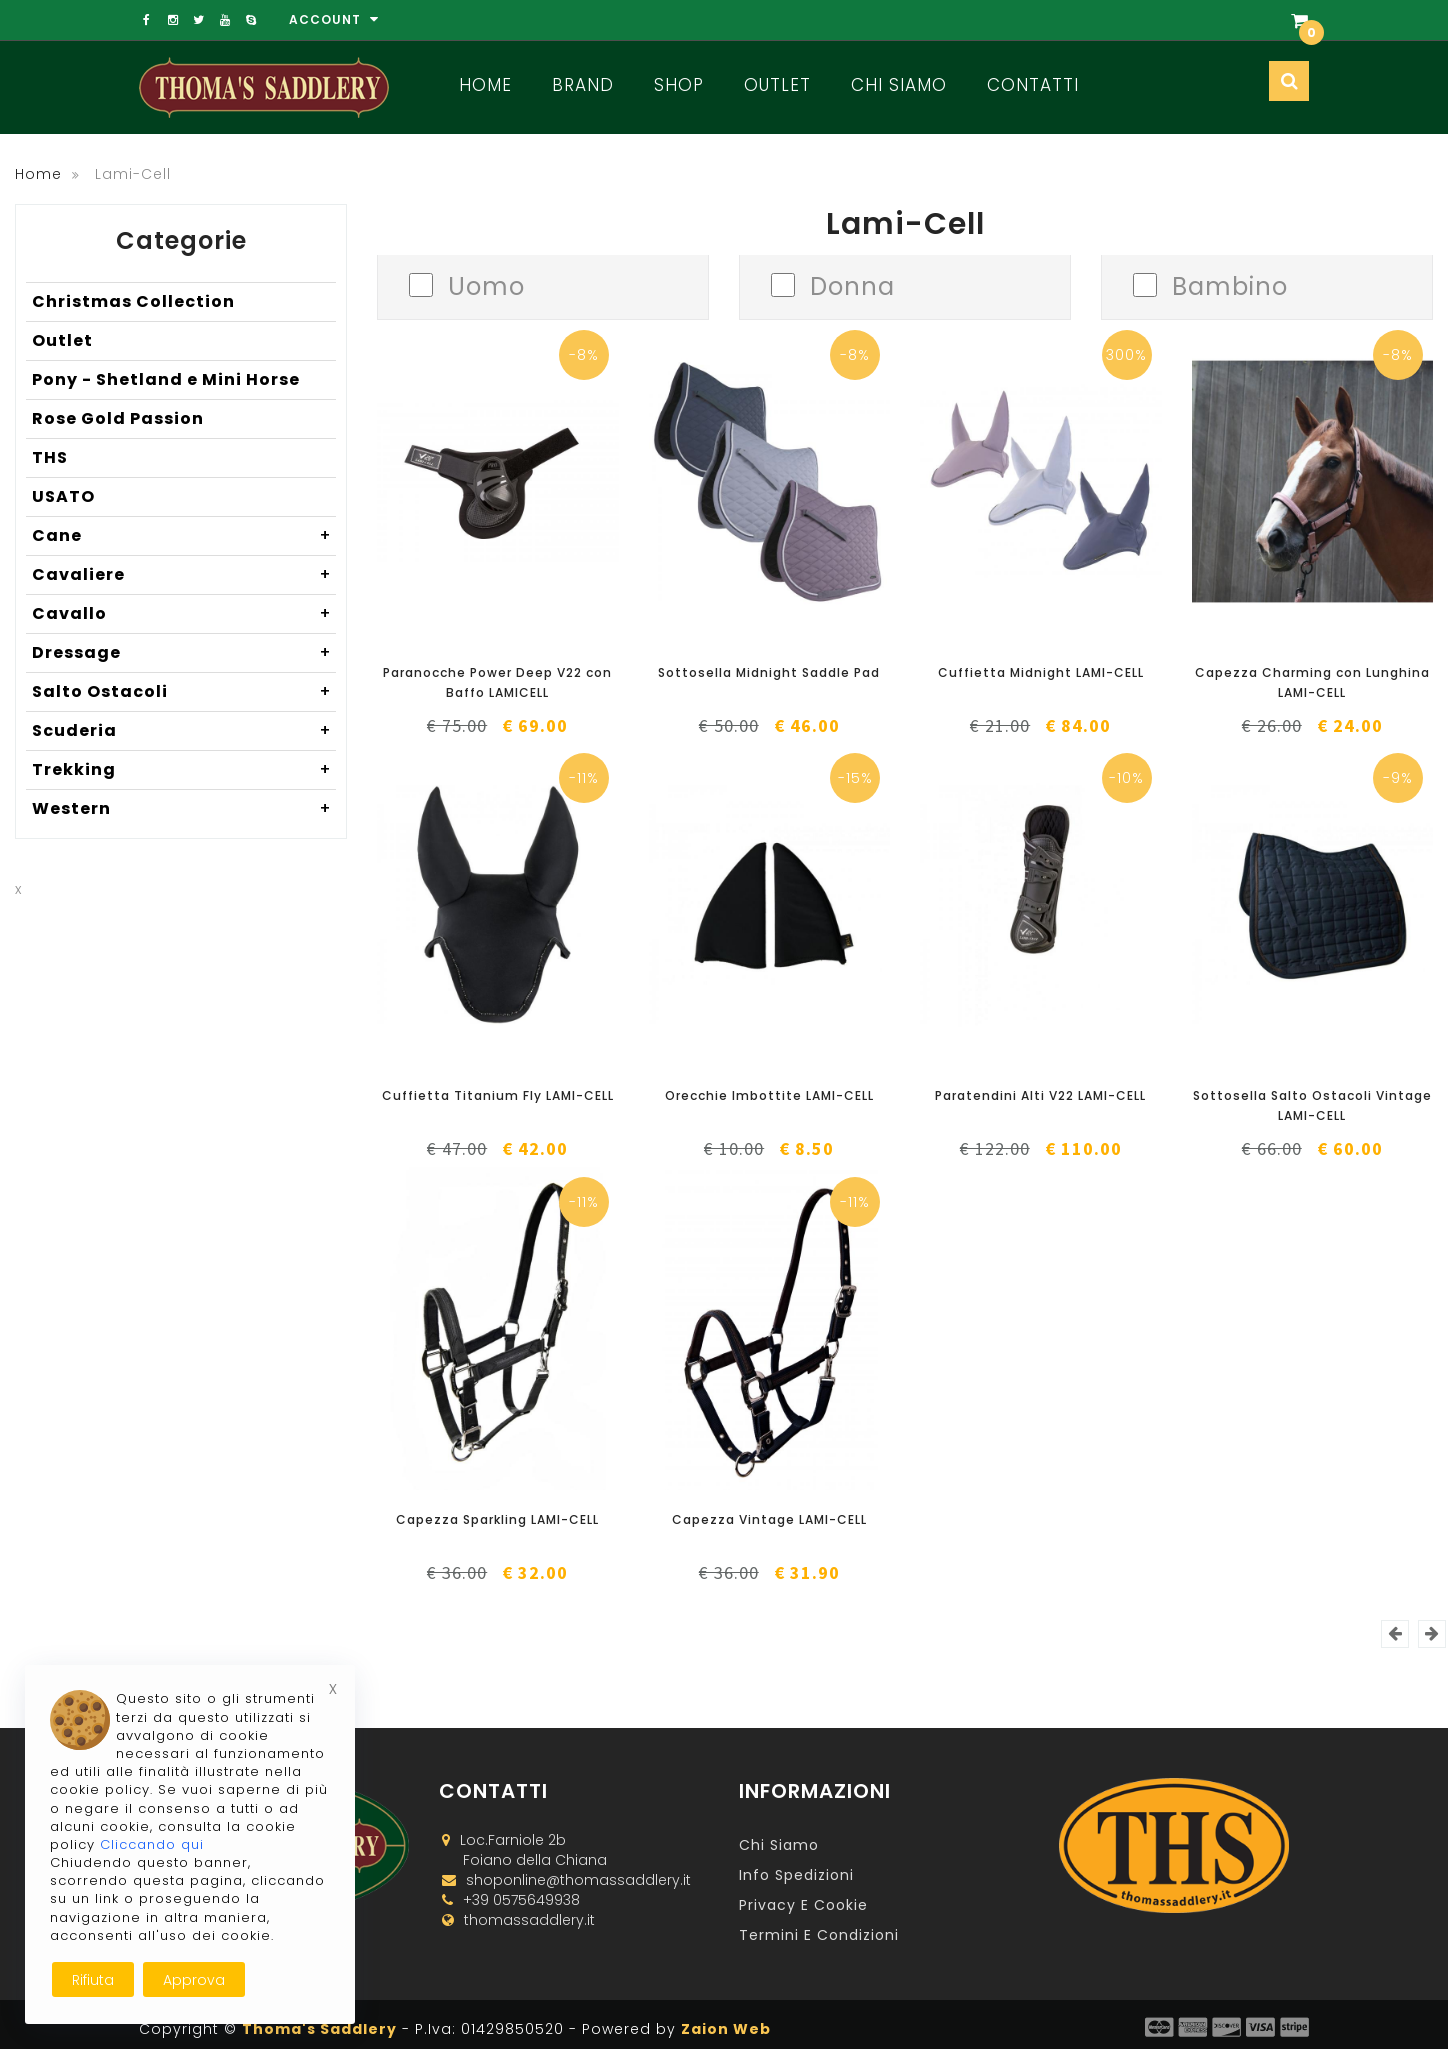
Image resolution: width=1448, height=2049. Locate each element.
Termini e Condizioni (819, 1935)
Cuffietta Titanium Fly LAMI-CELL (498, 1095)
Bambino (1230, 284)
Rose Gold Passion (118, 418)
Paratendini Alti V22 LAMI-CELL (1040, 1095)
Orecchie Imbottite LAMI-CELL (769, 1095)
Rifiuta (93, 1980)
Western (184, 809)
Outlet (777, 85)
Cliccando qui (152, 1844)
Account (334, 19)
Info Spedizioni (796, 1875)
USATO (63, 496)
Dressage (184, 653)
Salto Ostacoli (184, 692)
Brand (583, 85)
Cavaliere (184, 575)
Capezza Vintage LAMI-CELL (769, 1519)
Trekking (184, 770)
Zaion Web (726, 2029)
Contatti (1033, 85)
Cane (184, 536)
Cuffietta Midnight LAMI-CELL (1041, 672)
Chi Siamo (899, 85)
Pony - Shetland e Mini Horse (166, 379)
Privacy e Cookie (803, 1905)
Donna (852, 284)
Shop (679, 85)
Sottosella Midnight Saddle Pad (769, 672)
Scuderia (184, 731)
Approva (194, 1980)
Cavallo (184, 614)
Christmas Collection (133, 301)
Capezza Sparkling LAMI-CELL (497, 1519)
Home (485, 85)
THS (50, 457)
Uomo (486, 284)
